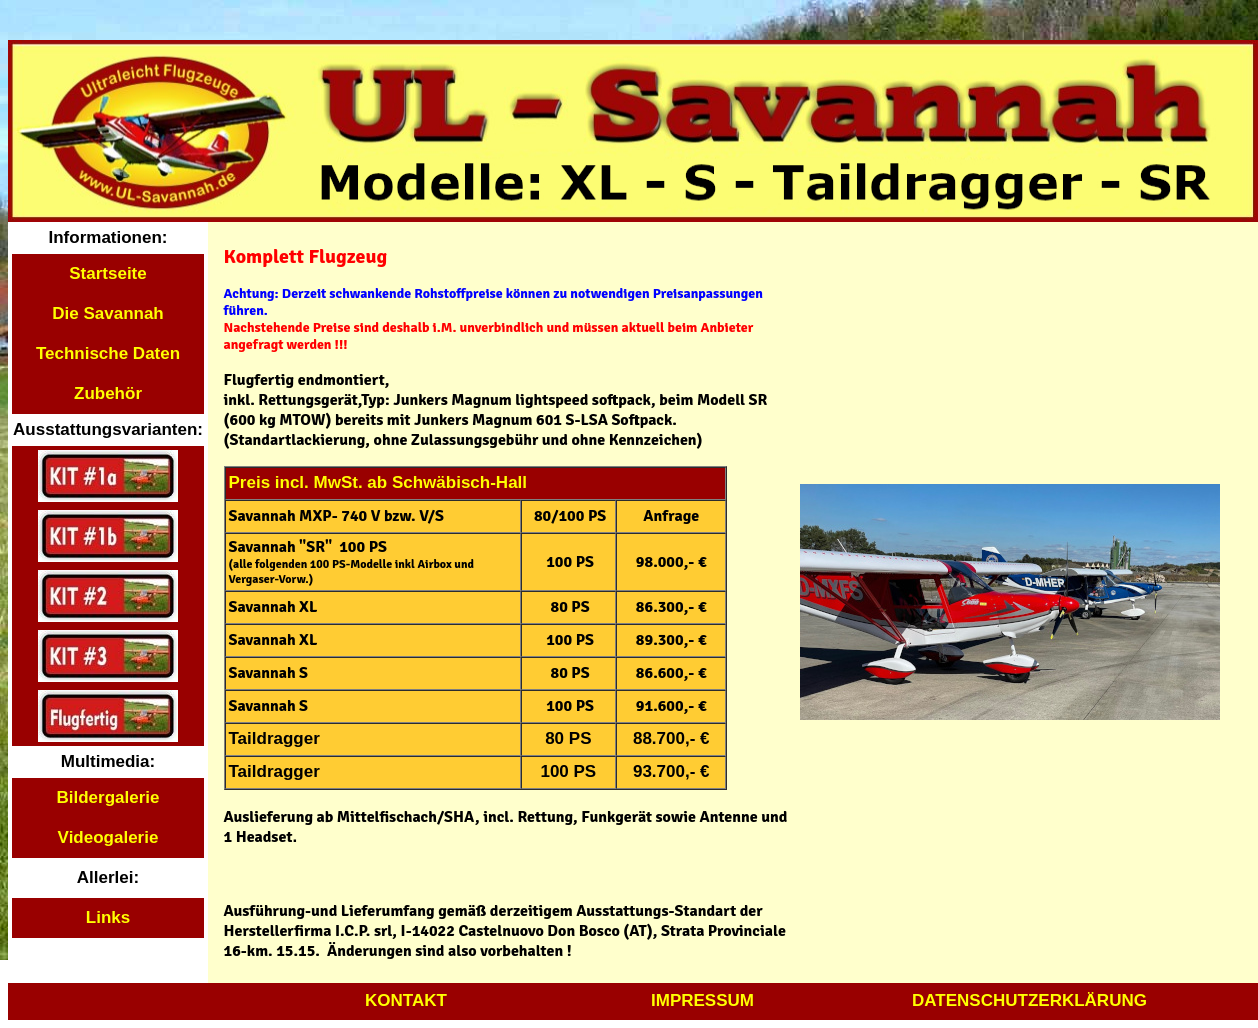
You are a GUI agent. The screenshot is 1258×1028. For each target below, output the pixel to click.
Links (108, 917)
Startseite (107, 273)
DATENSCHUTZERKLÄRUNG (1029, 1000)
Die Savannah (108, 313)
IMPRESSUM (702, 1000)
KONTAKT (406, 1000)
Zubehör (108, 393)
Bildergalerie (108, 797)
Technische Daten (108, 353)
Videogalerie (108, 837)
